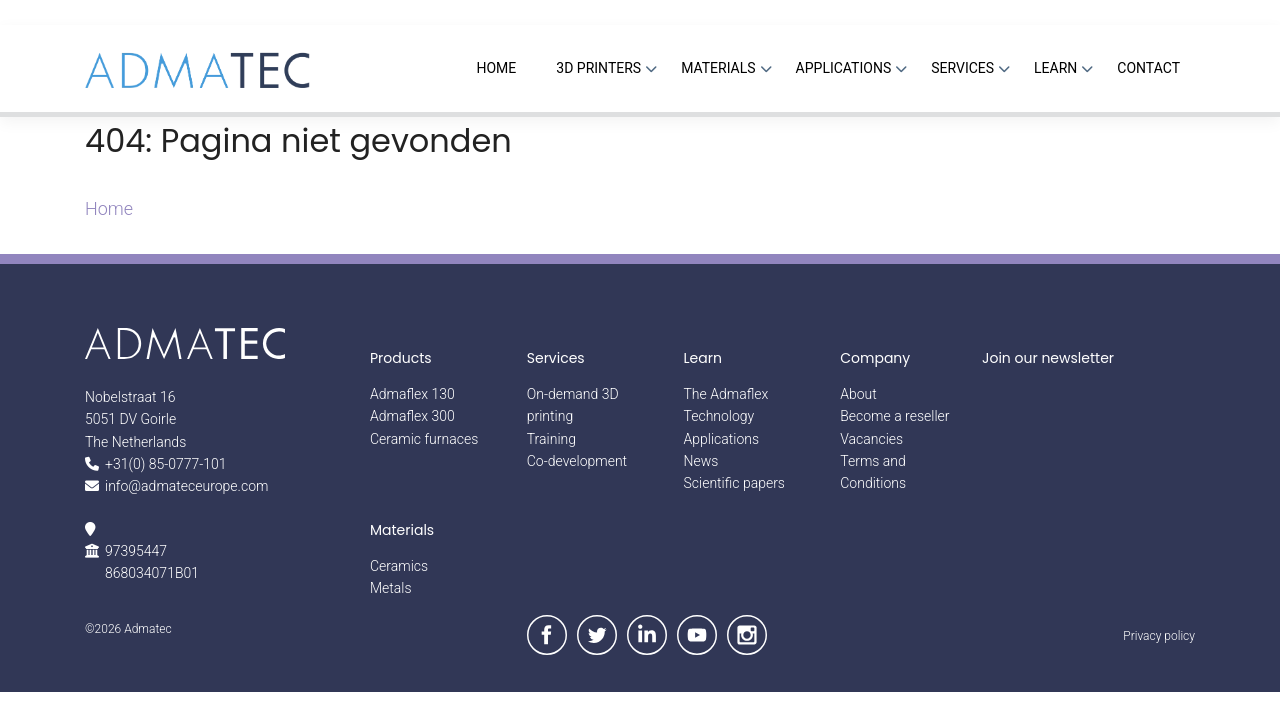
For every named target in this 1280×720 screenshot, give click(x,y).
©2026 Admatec (128, 629)
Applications (722, 439)
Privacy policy (1159, 636)
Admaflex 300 (412, 416)
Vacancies (871, 439)
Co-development (577, 461)
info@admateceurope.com (186, 486)
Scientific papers (734, 483)
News (701, 461)
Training (551, 439)
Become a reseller (894, 416)
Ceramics (399, 566)
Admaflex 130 (412, 394)
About (858, 394)
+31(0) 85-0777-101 (166, 464)
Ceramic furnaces (424, 439)
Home (109, 208)
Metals (391, 588)
